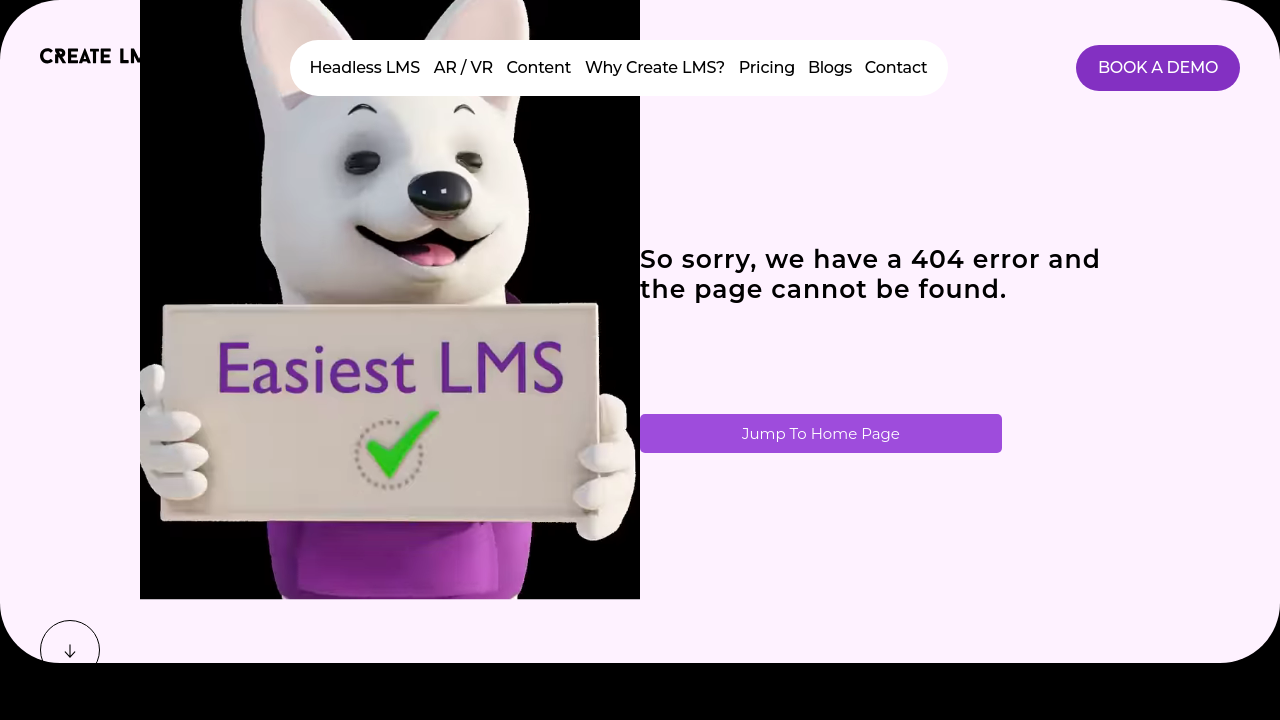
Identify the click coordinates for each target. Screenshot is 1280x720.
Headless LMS (365, 67)
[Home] (100, 63)
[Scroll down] (70, 650)
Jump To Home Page (821, 433)
